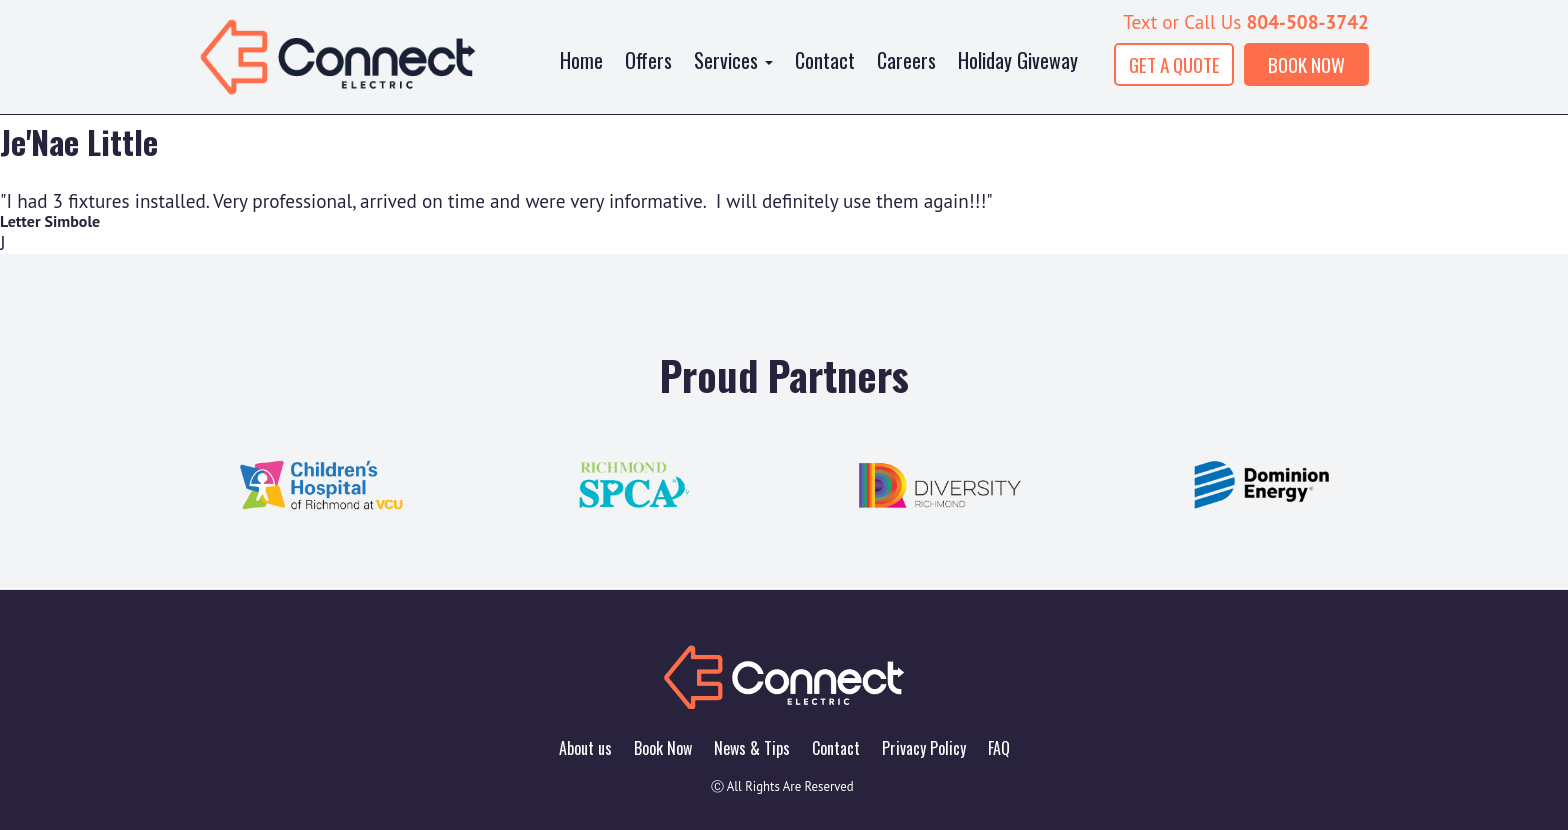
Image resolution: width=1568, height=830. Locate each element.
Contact (825, 60)
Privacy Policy (924, 748)
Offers (648, 60)
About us (585, 748)
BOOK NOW (1306, 64)
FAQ (999, 748)
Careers (906, 60)
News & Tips (752, 748)
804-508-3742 (1307, 21)
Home (581, 60)
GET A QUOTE (1174, 64)
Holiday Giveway (1018, 60)
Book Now (663, 748)
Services (733, 60)
